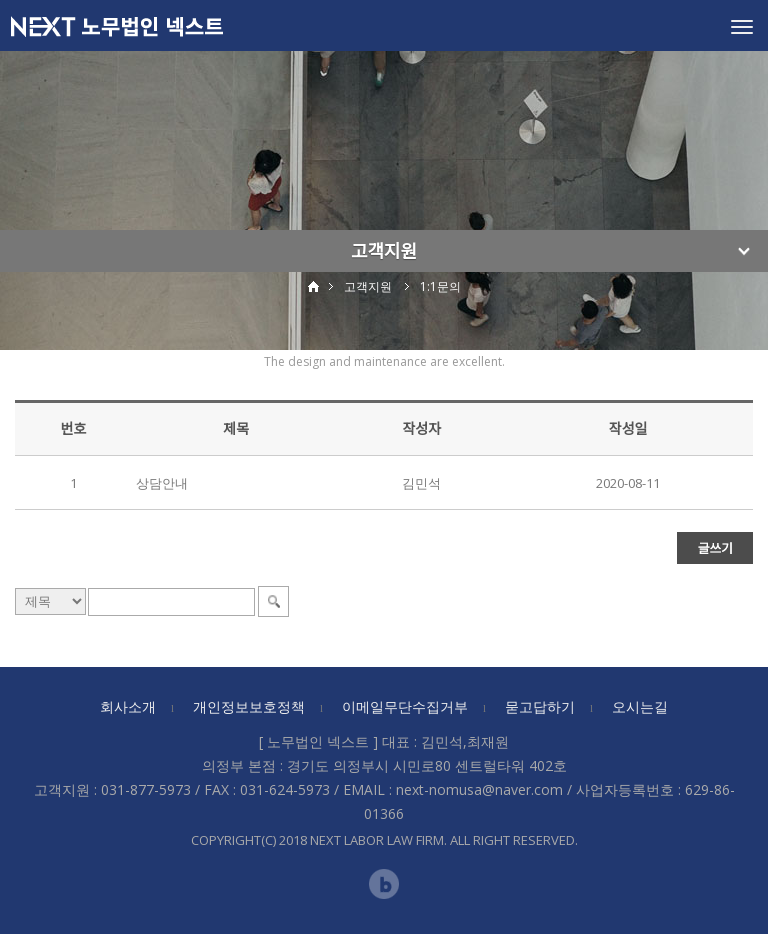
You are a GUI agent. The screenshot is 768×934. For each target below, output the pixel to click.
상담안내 (162, 483)
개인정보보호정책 (249, 706)
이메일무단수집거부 (405, 706)
